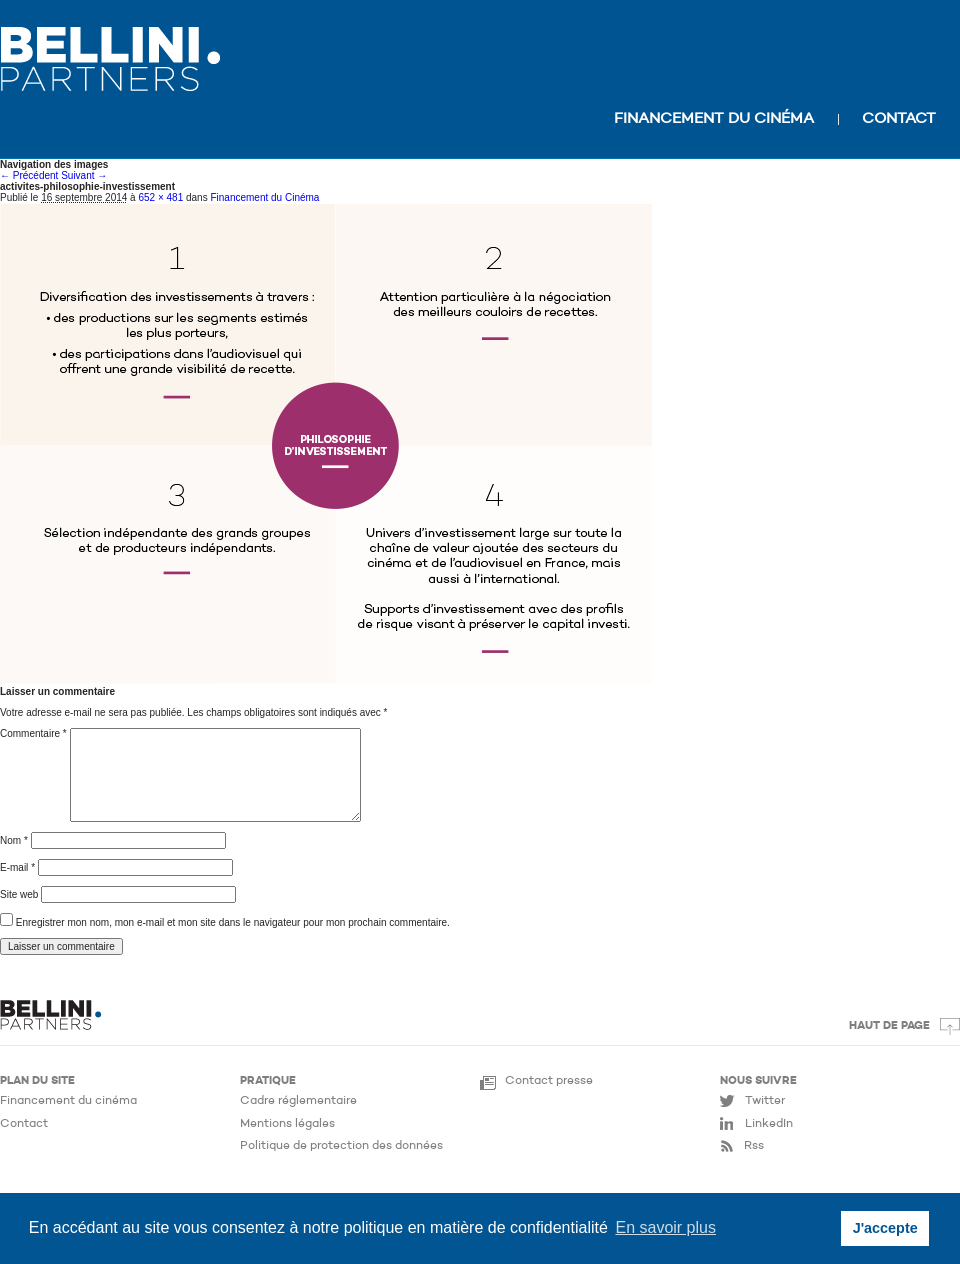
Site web (19, 894)
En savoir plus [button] (665, 1227)
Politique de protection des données (341, 1146)
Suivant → (84, 175)
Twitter (765, 1101)
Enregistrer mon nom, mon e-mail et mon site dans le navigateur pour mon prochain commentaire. (233, 922)
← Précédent (29, 175)
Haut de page (889, 1026)
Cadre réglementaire (298, 1101)
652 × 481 (160, 197)
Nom (14, 840)
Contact (899, 119)
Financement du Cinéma (264, 197)
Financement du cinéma (714, 119)
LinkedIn (769, 1124)
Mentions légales (287, 1124)
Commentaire (33, 733)
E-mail (17, 867)
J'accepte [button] (885, 1228)
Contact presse (549, 1081)
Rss (754, 1146)
